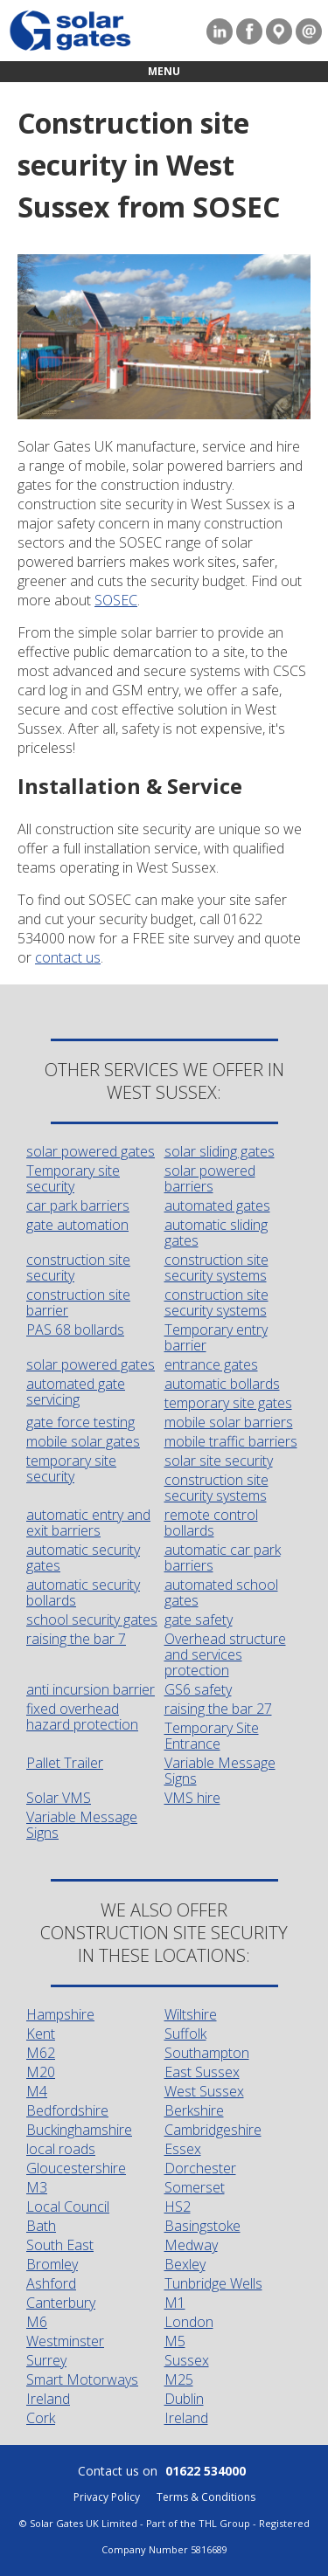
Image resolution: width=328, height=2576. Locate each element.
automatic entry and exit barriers (88, 1522)
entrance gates (211, 1364)
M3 (36, 2187)
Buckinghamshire (79, 2129)
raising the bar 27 (218, 1708)
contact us (68, 957)
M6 (36, 2321)
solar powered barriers (209, 1178)
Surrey (46, 2360)
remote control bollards (211, 1522)
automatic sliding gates (216, 1232)
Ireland (48, 2398)
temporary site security (71, 1468)
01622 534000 (205, 2470)
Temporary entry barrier (216, 1337)
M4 (36, 2091)
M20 (40, 2072)
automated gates (217, 1205)
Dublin (184, 2398)
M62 (40, 2052)
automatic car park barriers (222, 1557)
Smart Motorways (82, 2379)
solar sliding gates (219, 1151)
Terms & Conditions (206, 2497)
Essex (182, 2148)
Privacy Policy (106, 2497)
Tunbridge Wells (213, 2283)
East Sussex (202, 2072)
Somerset (194, 2187)
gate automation (77, 1224)
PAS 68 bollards (75, 1329)
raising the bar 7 (76, 1638)
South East (60, 2245)
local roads (60, 2148)
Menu (164, 71)
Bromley (52, 2264)
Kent (40, 2033)
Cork (40, 2418)
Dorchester (200, 2168)
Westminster (65, 2341)
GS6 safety (198, 1689)
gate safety (198, 1619)
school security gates (91, 1619)
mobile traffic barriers (230, 1441)
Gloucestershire (76, 2168)
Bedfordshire (67, 2110)
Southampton (206, 2052)
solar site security (218, 1460)
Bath (41, 2225)
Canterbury (60, 2302)
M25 (178, 2379)
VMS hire (192, 1797)
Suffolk (185, 2033)
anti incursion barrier (90, 1689)
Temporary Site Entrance (211, 1735)
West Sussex (204, 2091)
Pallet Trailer (64, 1762)
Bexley (185, 2264)
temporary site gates (228, 1402)
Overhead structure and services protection (225, 1654)
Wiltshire (190, 2014)
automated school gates (221, 1592)
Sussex (186, 2360)
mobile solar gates (83, 1441)
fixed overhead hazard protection (82, 1716)
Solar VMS (58, 1797)
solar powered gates (90, 1151)
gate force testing (80, 1422)
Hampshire (60, 2014)
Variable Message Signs (220, 1770)
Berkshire (194, 2110)
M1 (174, 2302)
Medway (191, 2245)
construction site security (78, 1267)
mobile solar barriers (228, 1422)
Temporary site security (73, 1178)
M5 (174, 2341)
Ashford (51, 2283)
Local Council (67, 2206)
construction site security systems (216, 1267)
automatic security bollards (83, 1592)
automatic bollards (222, 1383)
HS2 (177, 2206)
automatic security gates (83, 1557)
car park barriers (77, 1205)
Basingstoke (202, 2225)
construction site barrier (78, 1302)
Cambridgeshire (213, 2129)
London (188, 2321)
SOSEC (115, 600)
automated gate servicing (75, 1391)
